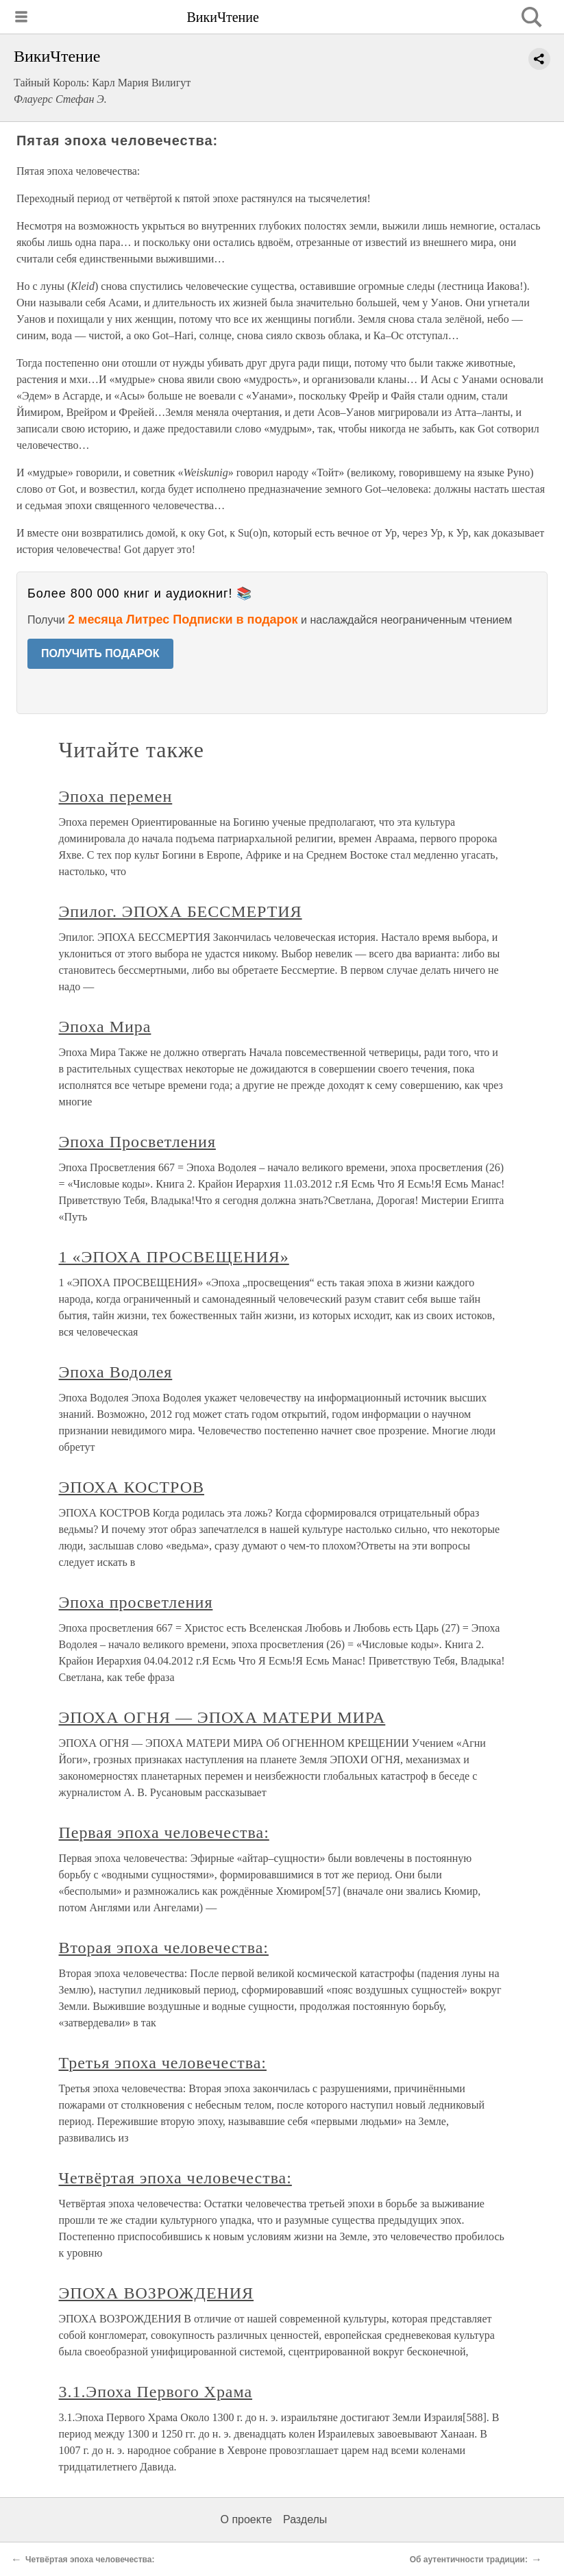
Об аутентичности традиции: (469, 2559)
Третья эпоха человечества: (163, 2063)
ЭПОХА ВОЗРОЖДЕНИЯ (156, 2293)
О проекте (246, 2519)
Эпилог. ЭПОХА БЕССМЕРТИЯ (180, 911)
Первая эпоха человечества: (164, 1832)
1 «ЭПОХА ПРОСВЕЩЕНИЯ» (174, 1257)
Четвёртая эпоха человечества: (175, 2178)
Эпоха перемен (116, 796)
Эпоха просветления (136, 1602)
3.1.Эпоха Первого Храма (156, 2392)
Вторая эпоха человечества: (164, 1947)
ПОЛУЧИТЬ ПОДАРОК (100, 653)
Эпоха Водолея (116, 1372)
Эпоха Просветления (137, 1142)
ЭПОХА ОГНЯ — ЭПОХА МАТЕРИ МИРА (222, 1717)
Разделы (305, 2519)
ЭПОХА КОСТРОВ (131, 1487)
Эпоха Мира (105, 1026)
